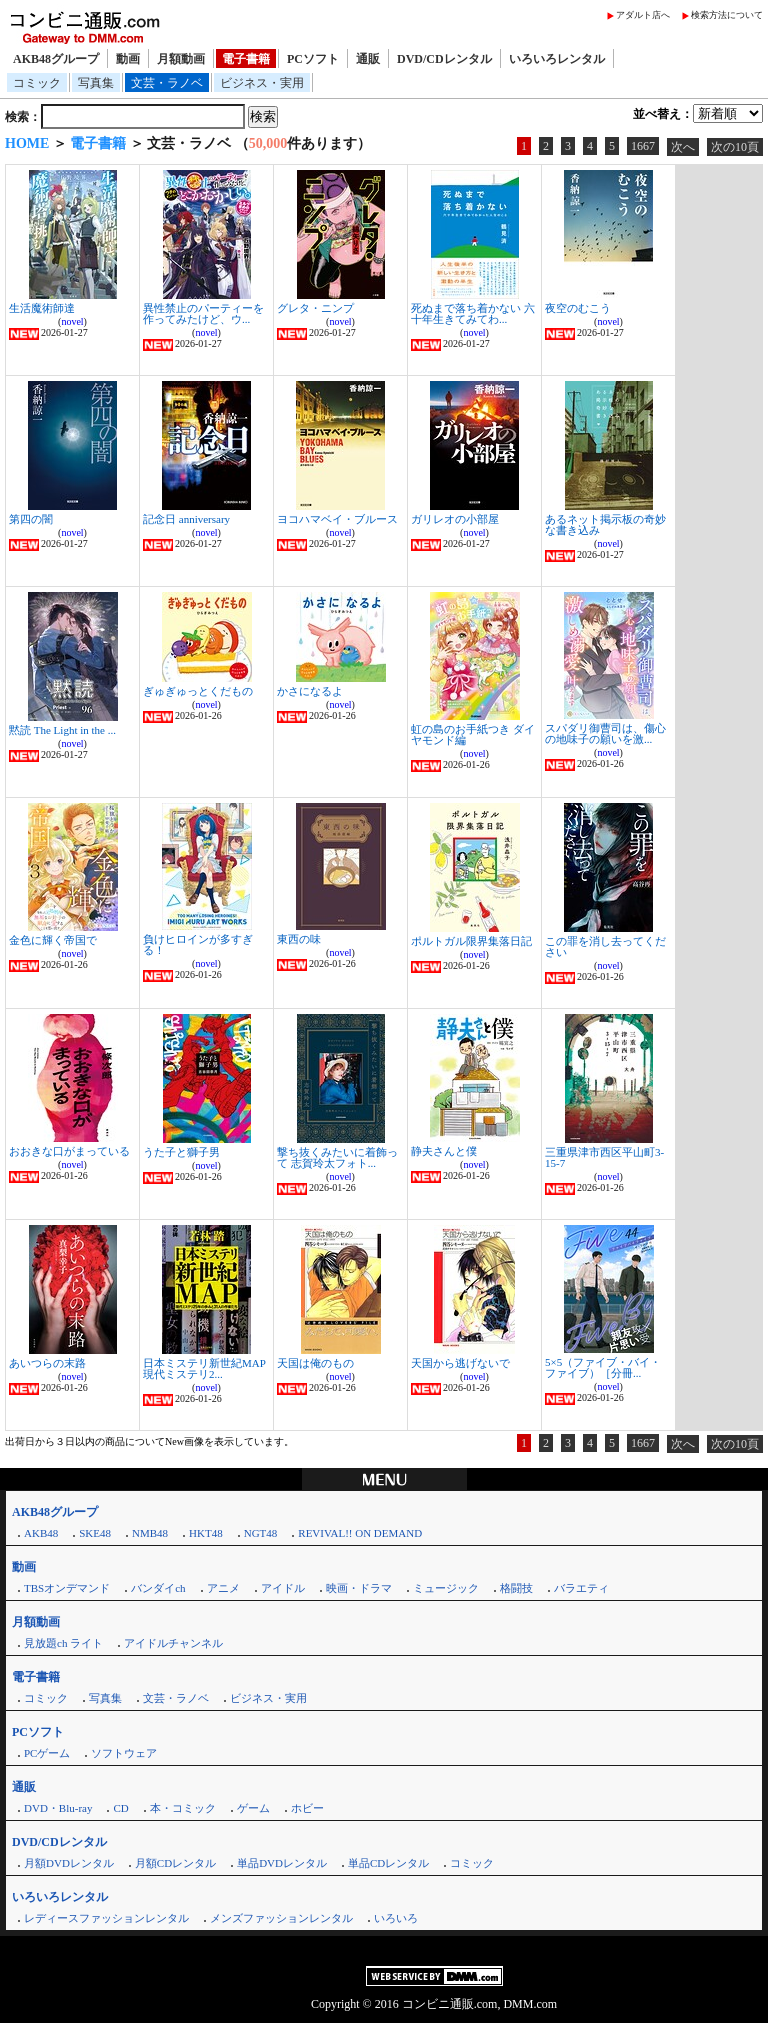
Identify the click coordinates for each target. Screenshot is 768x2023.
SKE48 (95, 1533)
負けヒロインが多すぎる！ (198, 944)
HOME (27, 143)
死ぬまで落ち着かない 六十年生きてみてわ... (473, 313)
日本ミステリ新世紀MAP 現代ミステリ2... (204, 1368)
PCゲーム (47, 1753)
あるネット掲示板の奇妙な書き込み (605, 524)
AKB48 (41, 1533)
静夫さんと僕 (444, 1151)
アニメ (223, 1588)
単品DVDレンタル (282, 1863)
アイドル (283, 1588)
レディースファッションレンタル (106, 1918)
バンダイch (158, 1588)
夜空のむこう (578, 308)
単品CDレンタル (388, 1863)
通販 (368, 59)
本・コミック (183, 1808)
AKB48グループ (56, 59)
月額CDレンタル (175, 1863)
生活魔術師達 (42, 308)
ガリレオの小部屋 (455, 519)
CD (120, 1808)
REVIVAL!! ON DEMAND (360, 1533)
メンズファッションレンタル (281, 1918)
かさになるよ (310, 691)
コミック (37, 83)
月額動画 (181, 59)
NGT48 (261, 1533)
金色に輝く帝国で (53, 940)
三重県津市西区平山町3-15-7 (604, 1157)
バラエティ (581, 1588)
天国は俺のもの (315, 1363)
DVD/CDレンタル (444, 59)
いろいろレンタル (557, 59)
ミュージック (446, 1588)
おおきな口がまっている (69, 1151)
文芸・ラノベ (167, 83)
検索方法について (727, 15)
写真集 (96, 83)
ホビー (307, 1808)
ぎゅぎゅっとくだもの (198, 691)
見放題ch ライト (63, 1643)
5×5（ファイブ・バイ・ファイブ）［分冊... (603, 1367)
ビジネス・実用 (262, 83)
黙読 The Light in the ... (62, 730)
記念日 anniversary (186, 519)
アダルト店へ (643, 15)
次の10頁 (735, 147)
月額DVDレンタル (69, 1863)
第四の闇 (31, 519)
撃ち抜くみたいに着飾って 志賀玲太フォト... (337, 1157)
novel (72, 321)
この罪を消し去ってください (605, 946)
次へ (683, 147)
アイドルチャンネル (173, 1643)
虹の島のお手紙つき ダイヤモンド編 (473, 734)
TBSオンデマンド (67, 1588)
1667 (643, 146)
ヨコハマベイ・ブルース (337, 519)
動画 (128, 59)
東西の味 (299, 939)
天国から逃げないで (460, 1363)
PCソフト (313, 59)
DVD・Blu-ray (58, 1808)
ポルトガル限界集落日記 (471, 941)
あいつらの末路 (47, 1363)
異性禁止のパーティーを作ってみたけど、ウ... (203, 313)
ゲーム (253, 1808)
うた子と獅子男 (181, 1152)
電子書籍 (246, 59)
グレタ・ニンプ (315, 308)
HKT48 (206, 1533)
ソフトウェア (124, 1753)
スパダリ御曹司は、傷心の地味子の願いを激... (605, 733)
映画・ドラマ (359, 1588)
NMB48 (150, 1533)
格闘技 (516, 1588)
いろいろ (396, 1918)
